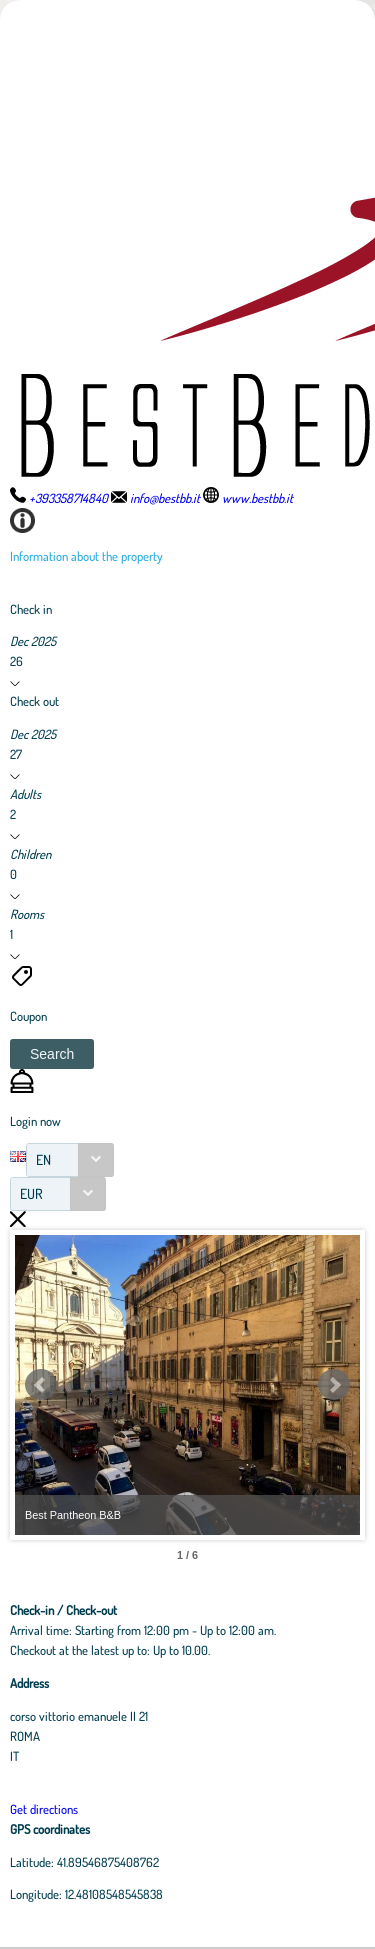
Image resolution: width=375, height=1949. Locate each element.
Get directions (44, 1809)
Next (334, 1385)
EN (43, 1159)
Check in (31, 609)
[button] (52, 1054)
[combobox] (70, 1160)
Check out (34, 701)
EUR (31, 1193)
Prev (41, 1385)
